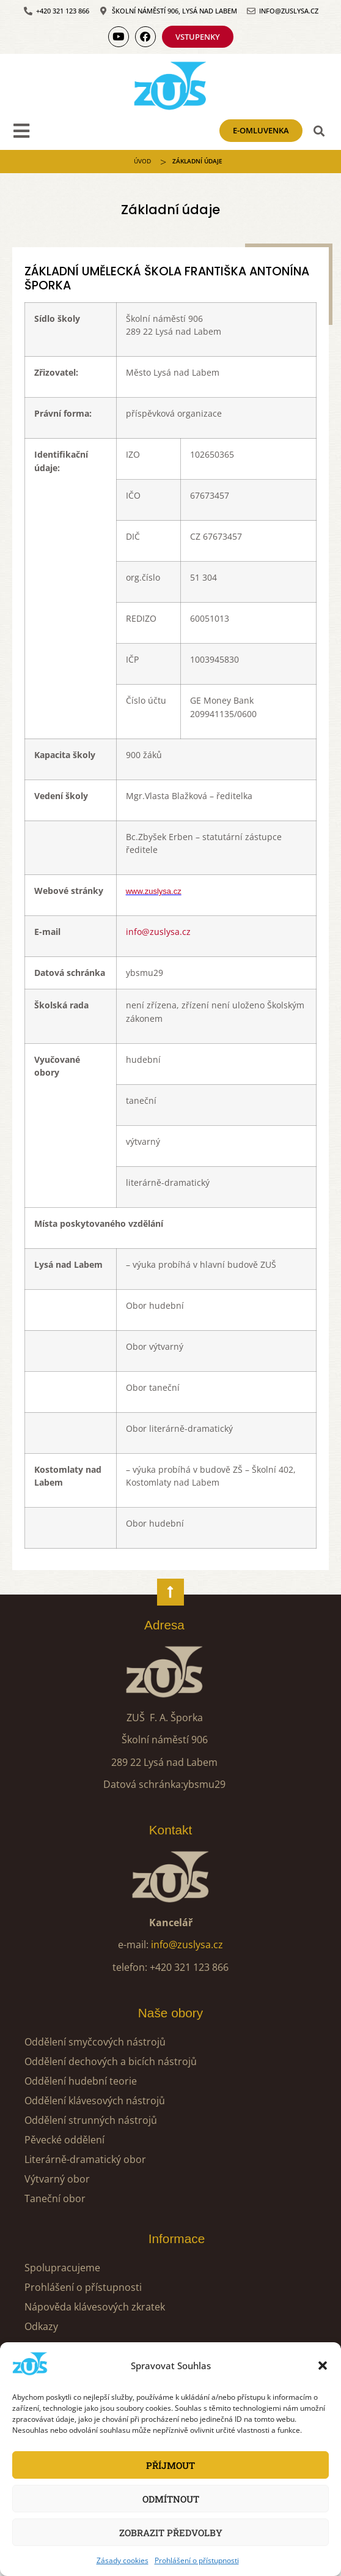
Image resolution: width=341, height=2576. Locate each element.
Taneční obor (55, 2198)
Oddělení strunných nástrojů (90, 2120)
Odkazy (41, 2326)
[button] (323, 2365)
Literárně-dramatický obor (85, 2159)
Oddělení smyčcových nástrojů (95, 2042)
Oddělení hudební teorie (80, 2081)
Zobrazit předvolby (170, 2532)
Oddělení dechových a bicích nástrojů (110, 2061)
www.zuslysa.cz (154, 891)
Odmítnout (170, 2499)
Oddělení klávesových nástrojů (94, 2100)
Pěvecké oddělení (64, 2139)
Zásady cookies (122, 2560)
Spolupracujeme (62, 2267)
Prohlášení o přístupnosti (197, 2560)
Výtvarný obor (57, 2179)
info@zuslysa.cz (158, 931)
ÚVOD (142, 161)
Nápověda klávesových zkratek (94, 2307)
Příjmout (170, 2465)
